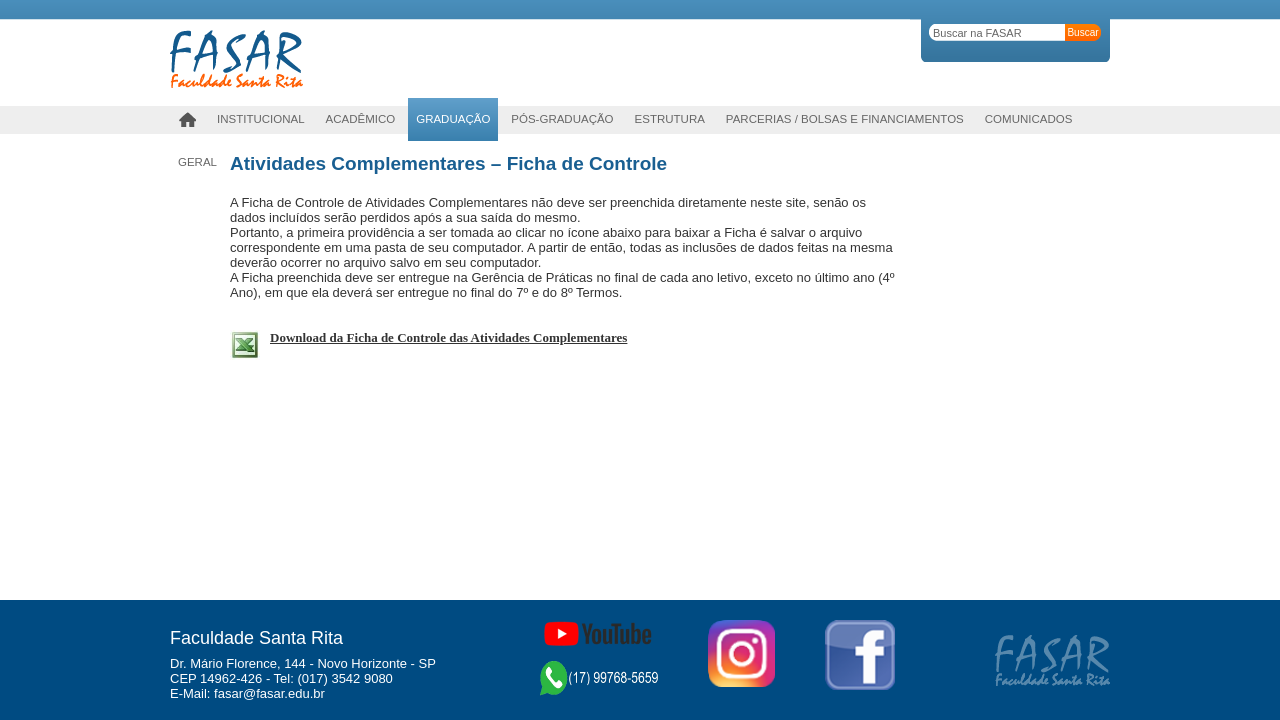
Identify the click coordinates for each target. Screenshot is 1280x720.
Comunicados (1029, 119)
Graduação (453, 119)
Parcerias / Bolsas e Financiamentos (845, 119)
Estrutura (670, 119)
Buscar (1082, 32)
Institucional (261, 119)
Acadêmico (361, 119)
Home (187, 119)
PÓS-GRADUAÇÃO (562, 119)
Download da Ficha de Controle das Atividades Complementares (448, 337)
